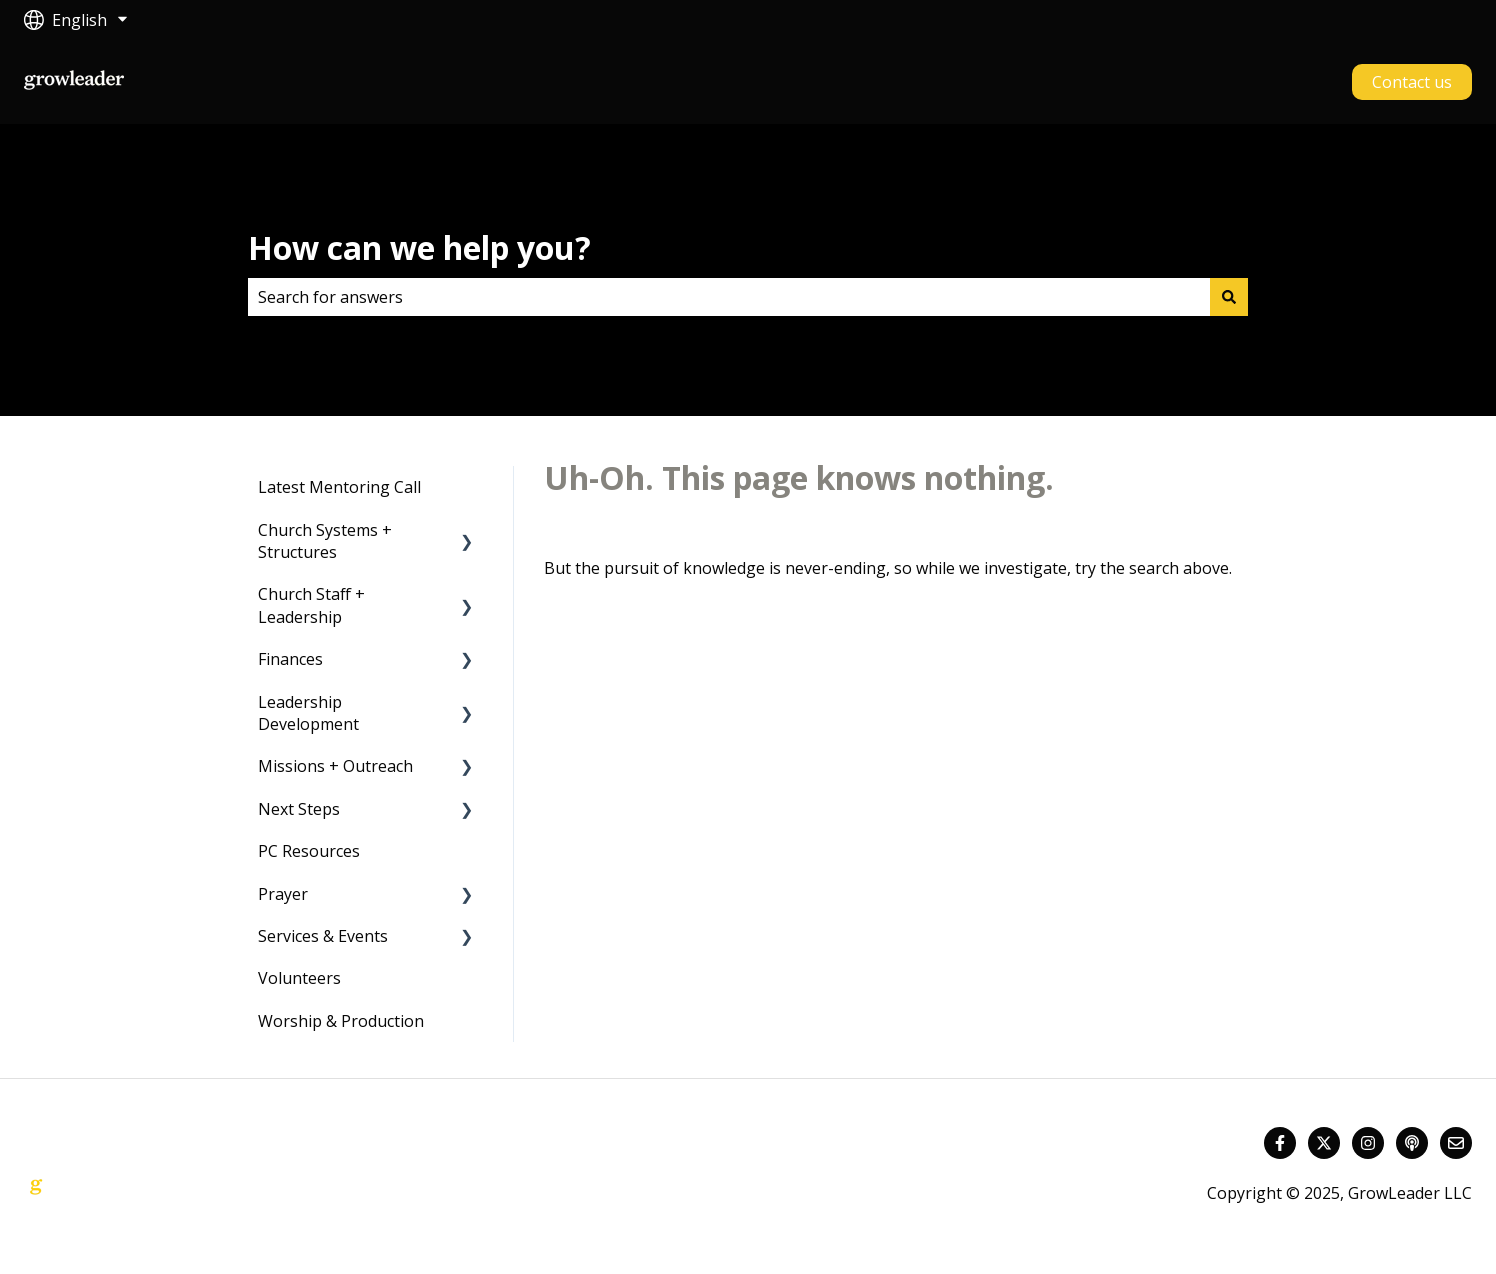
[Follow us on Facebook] (1280, 1143)
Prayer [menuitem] (283, 894)
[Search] (1229, 297)
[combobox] (729, 297)
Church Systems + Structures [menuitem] (325, 541)
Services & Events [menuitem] (323, 936)
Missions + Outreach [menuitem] (335, 766)
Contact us (1412, 82)
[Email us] (1456, 1143)
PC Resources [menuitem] (309, 851)
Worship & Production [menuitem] (341, 1021)
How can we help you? (419, 247)
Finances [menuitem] (290, 659)
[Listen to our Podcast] (1412, 1143)
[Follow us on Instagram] (1368, 1143)
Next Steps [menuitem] (299, 809)
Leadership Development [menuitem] (308, 713)
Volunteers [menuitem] (299, 978)
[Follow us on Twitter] (1324, 1143)
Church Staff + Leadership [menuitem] (311, 605)
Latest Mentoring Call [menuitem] (339, 487)
